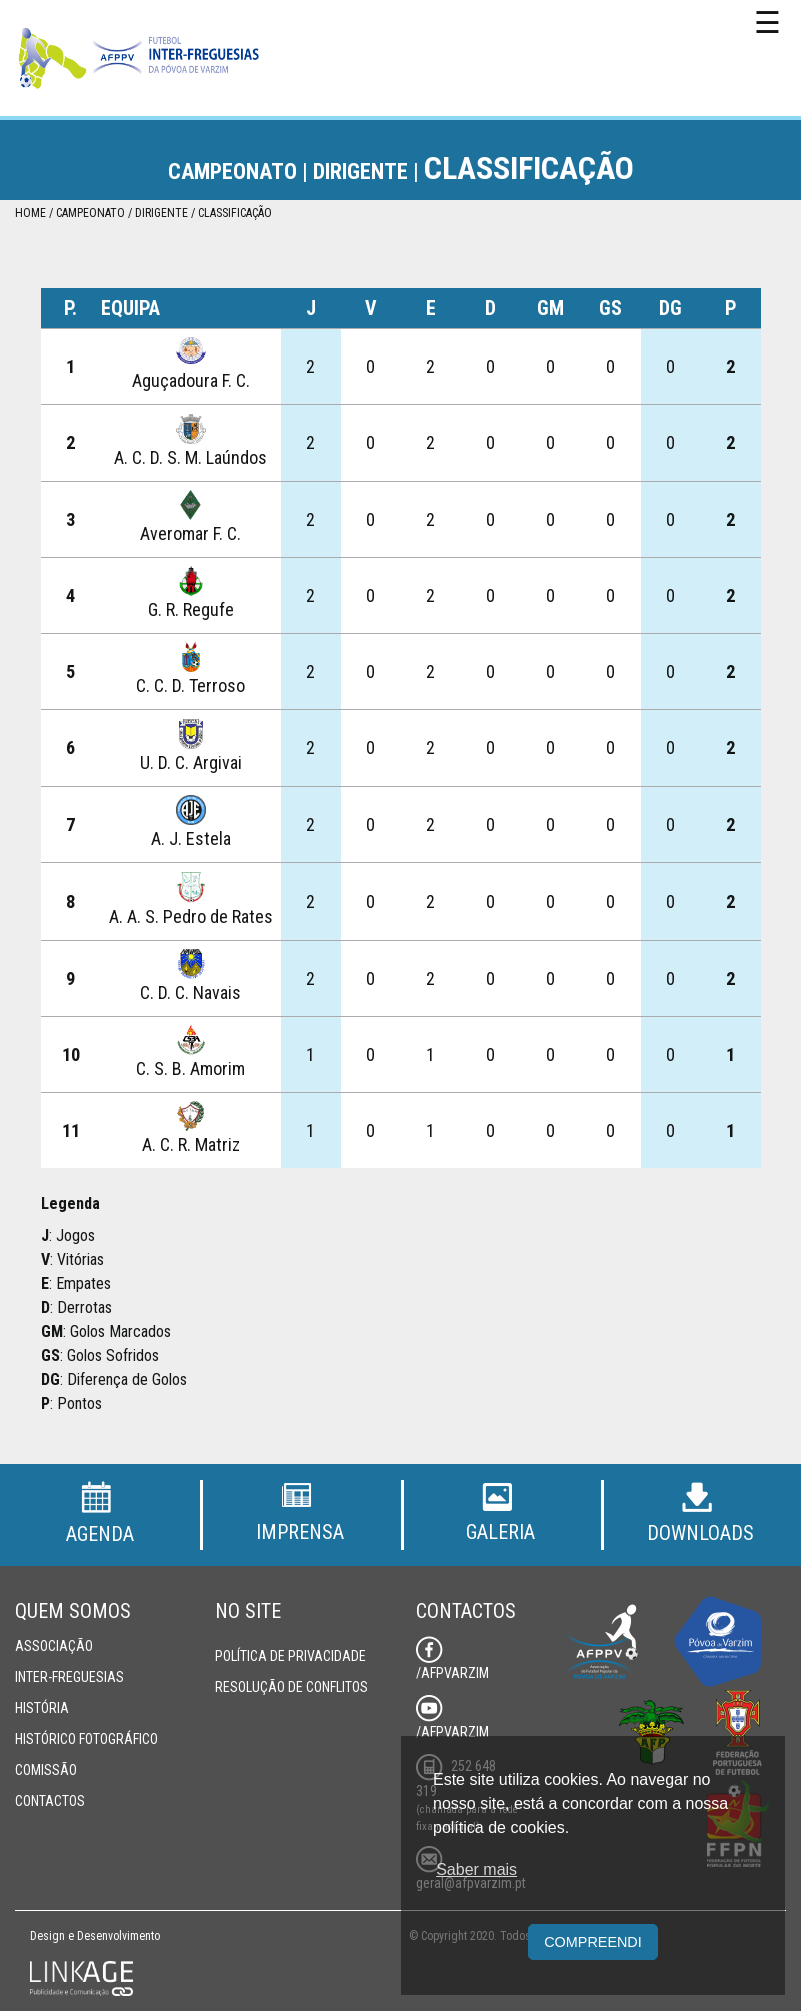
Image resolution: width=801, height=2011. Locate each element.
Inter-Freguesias (69, 1677)
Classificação (235, 213)
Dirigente (161, 213)
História (42, 1708)
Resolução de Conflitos (291, 1687)
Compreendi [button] (593, 1942)
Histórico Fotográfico (86, 1739)
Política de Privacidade (290, 1656)
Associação (54, 1646)
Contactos (50, 1801)
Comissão (46, 1770)
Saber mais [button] (476, 1869)
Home (30, 213)
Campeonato (90, 213)
